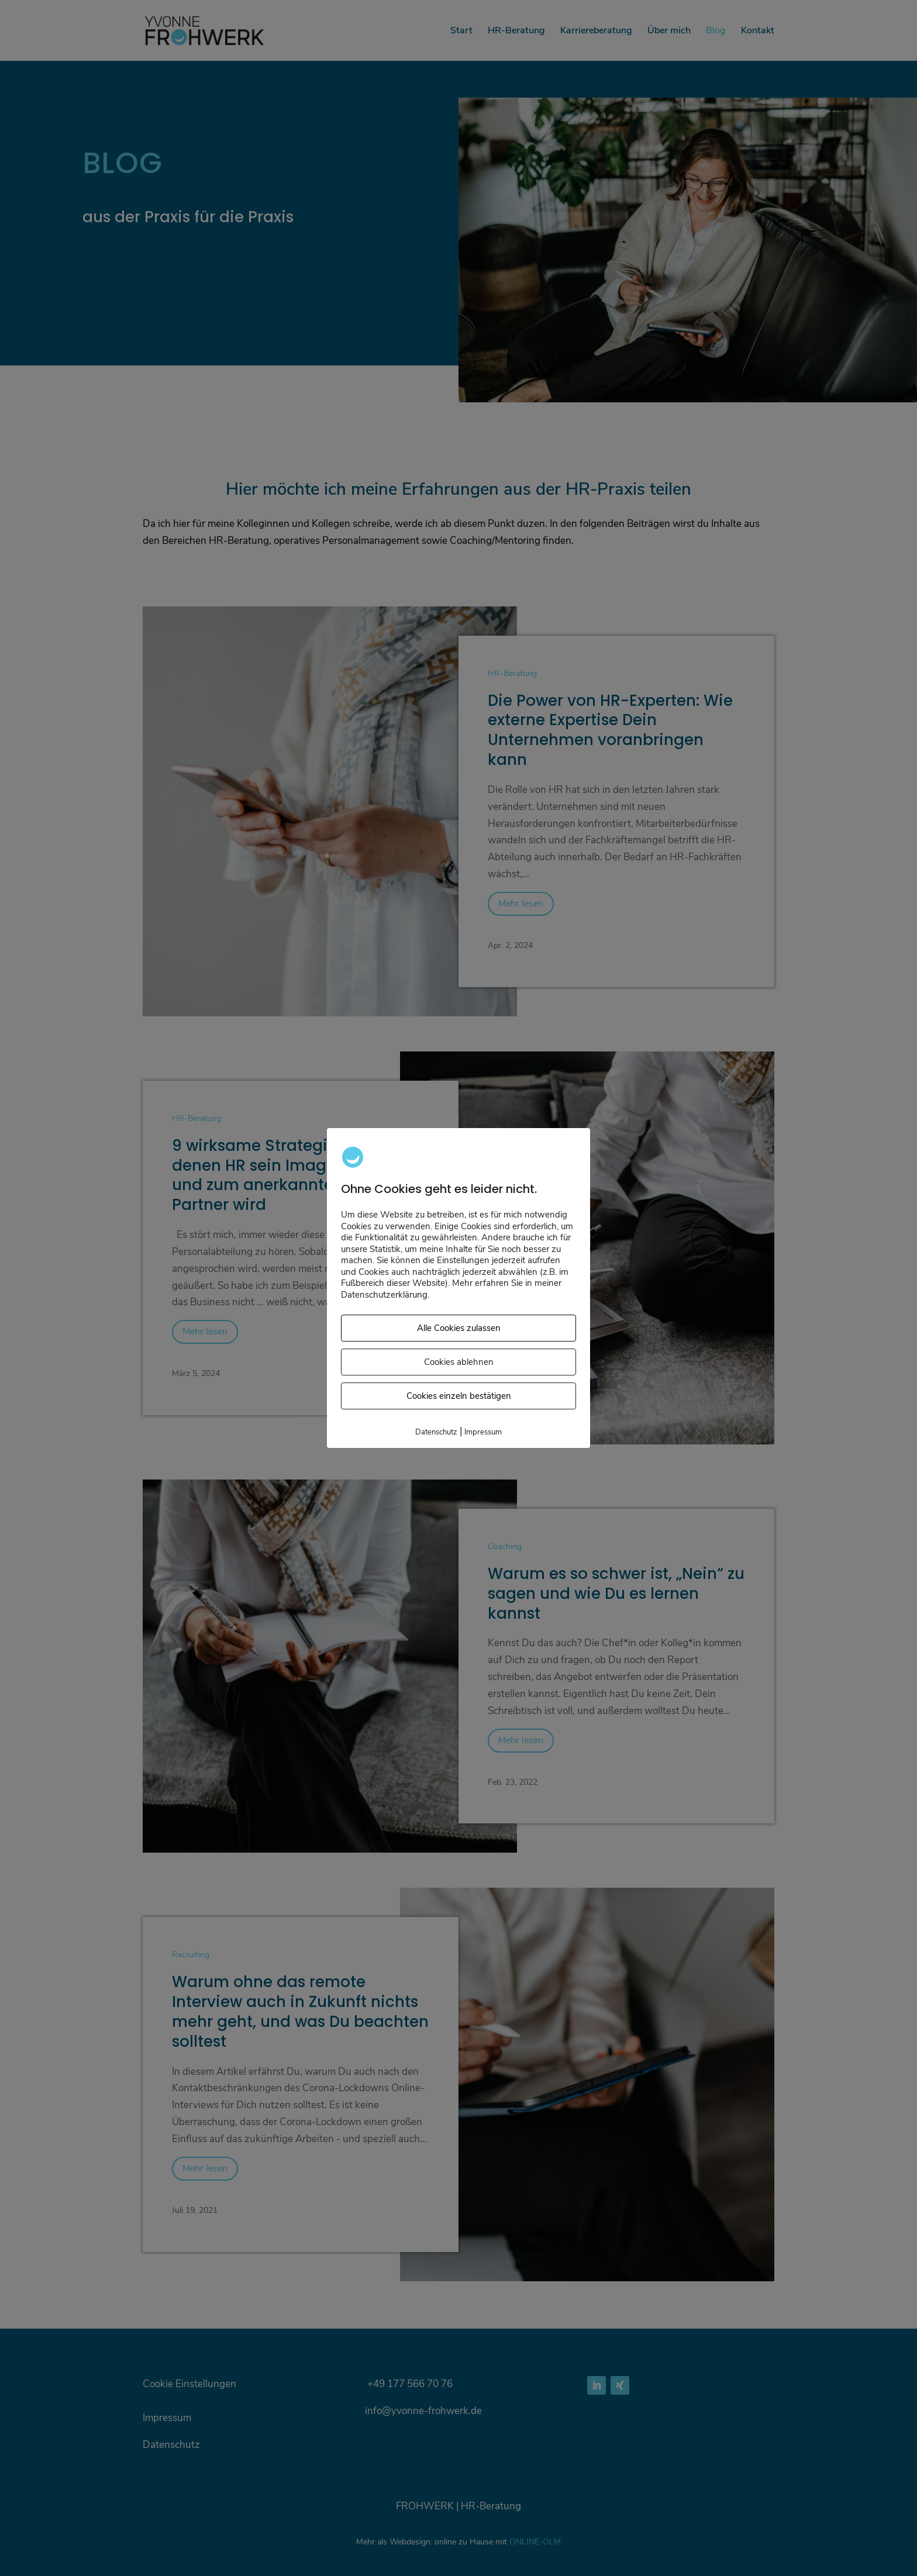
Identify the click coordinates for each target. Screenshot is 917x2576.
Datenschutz (436, 1432)
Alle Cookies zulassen (459, 1328)
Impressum (483, 1432)
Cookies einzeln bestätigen (458, 1396)
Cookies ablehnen (459, 1362)
